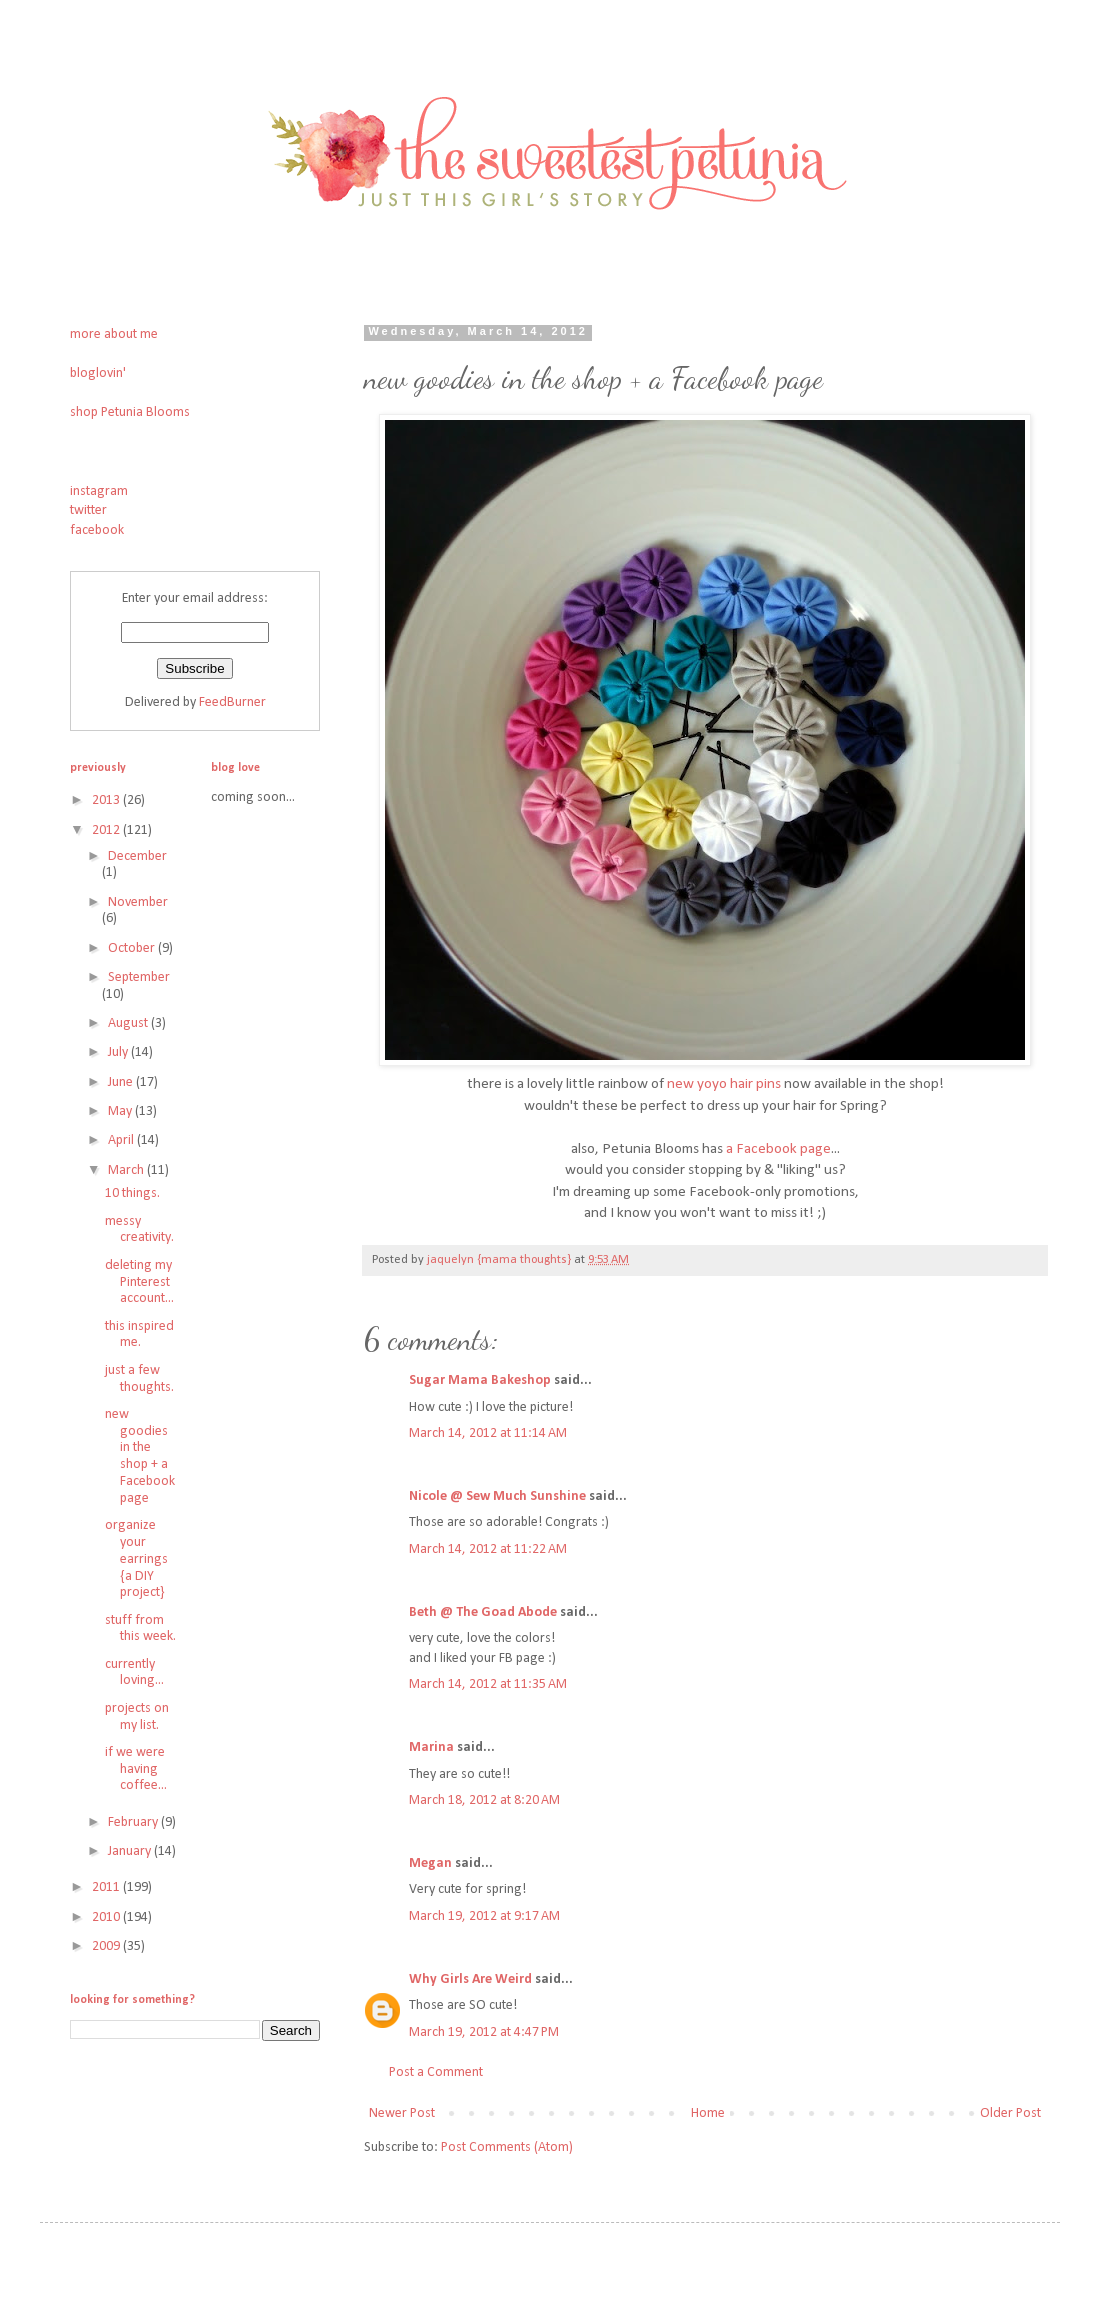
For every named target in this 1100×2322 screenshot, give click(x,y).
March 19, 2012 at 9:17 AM (484, 1916)
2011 (107, 1887)
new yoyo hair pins (724, 1084)
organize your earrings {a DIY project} (136, 1559)
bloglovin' (98, 373)
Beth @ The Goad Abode (483, 1612)
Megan (430, 1863)
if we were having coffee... (136, 1769)
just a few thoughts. (139, 1379)
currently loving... (134, 1673)
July (119, 1052)
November (138, 902)
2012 (107, 830)
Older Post (1010, 2113)
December (137, 856)
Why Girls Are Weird (470, 1979)
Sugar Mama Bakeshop (480, 1380)
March (127, 1170)
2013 (107, 800)
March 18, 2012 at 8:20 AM (484, 1800)
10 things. (132, 1193)
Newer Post (402, 2113)
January (131, 1851)
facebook (97, 530)
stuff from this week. (140, 1629)
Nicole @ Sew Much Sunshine (497, 1496)
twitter (88, 510)
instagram (99, 491)
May (121, 1111)
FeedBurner (232, 702)
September (139, 977)
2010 (107, 1917)
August (129, 1023)
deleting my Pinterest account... (139, 1282)
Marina (431, 1747)
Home (708, 2113)
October (133, 948)
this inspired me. (139, 1335)
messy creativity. (139, 1230)
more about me (114, 334)
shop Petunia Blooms (130, 412)
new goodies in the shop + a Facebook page (140, 1456)
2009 (107, 1946)
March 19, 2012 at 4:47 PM (484, 2032)
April (122, 1140)
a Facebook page (778, 1149)
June (122, 1082)
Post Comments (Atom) (507, 2147)
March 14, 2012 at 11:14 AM (488, 1433)
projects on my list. (137, 1717)
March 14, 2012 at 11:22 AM (488, 1549)
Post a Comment (436, 2072)
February (134, 1822)
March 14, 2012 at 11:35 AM (488, 1684)
